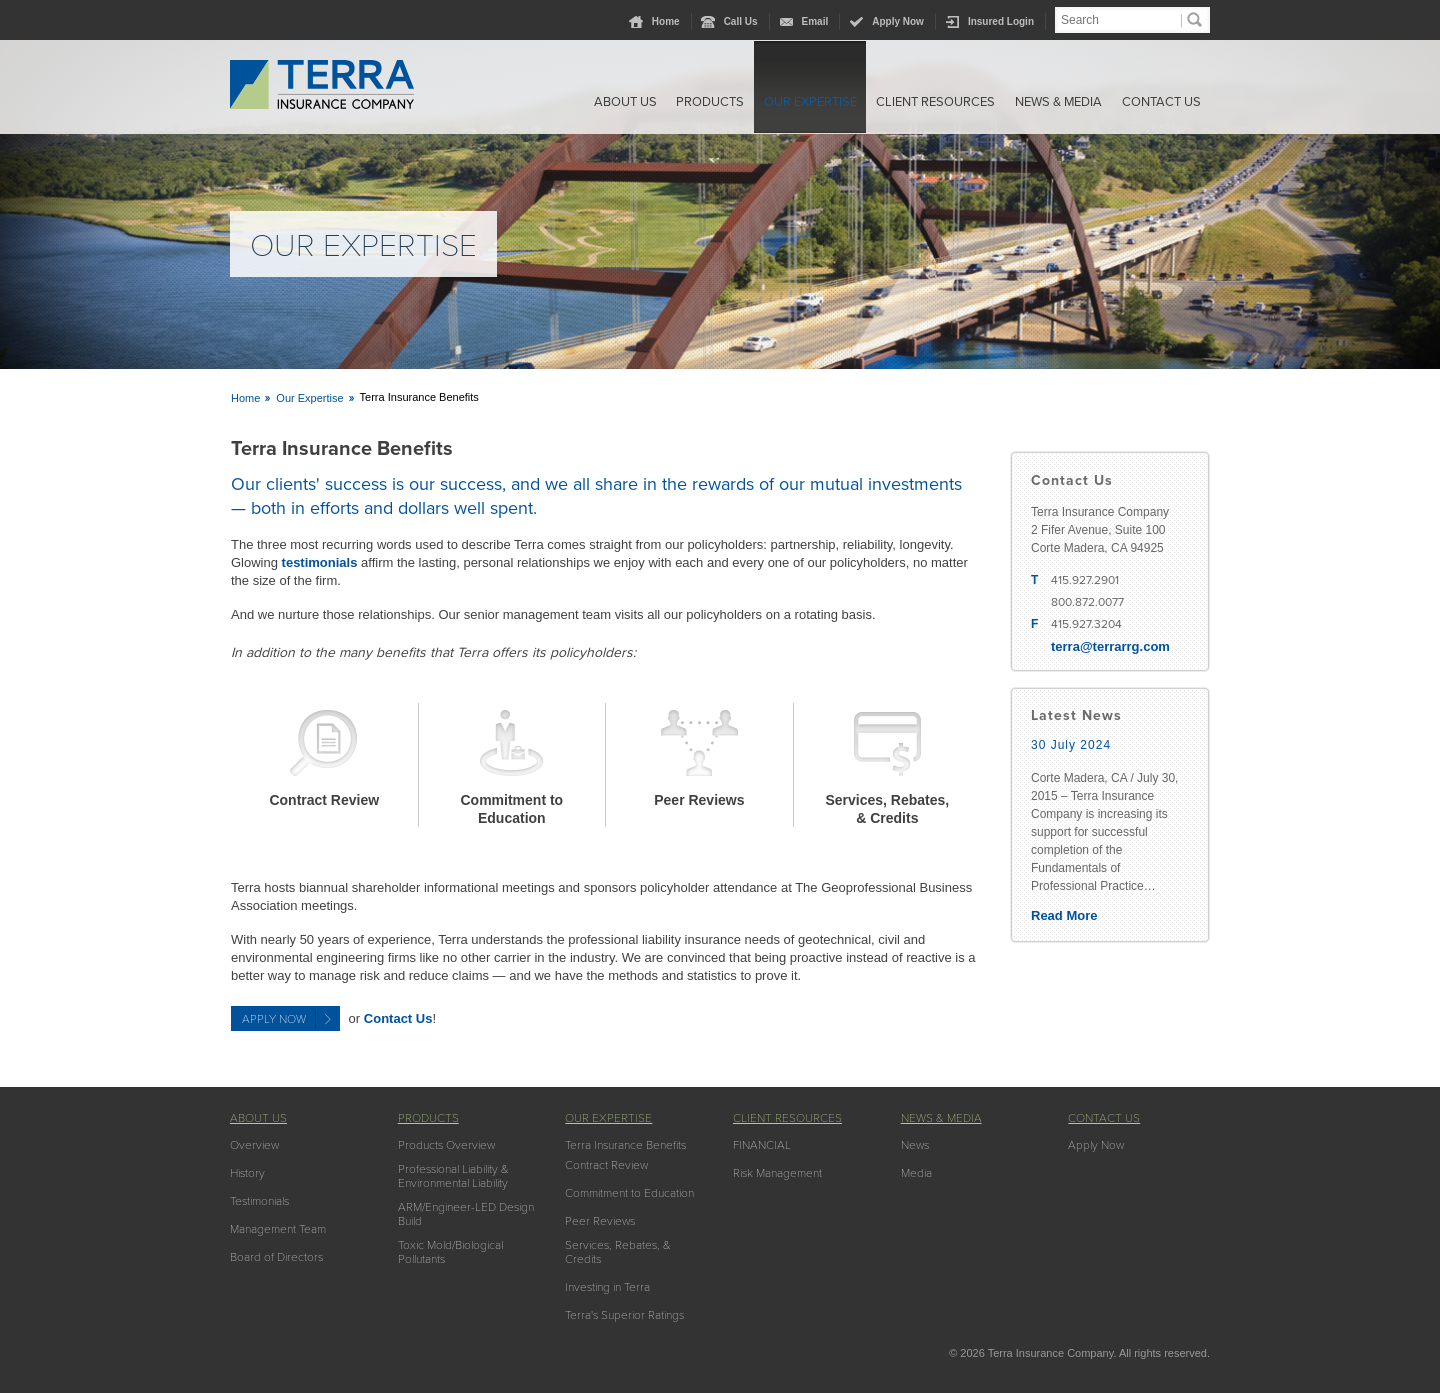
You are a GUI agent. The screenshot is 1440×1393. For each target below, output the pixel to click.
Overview (254, 1145)
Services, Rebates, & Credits (618, 1252)
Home (666, 21)
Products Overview (446, 1145)
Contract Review (324, 800)
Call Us (741, 21)
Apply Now (898, 21)
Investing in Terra (607, 1287)
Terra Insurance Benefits (625, 1145)
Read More (1064, 915)
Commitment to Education (629, 1193)
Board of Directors (276, 1257)
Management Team (278, 1229)
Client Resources (917, 103)
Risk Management (777, 1173)
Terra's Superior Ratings (624, 1315)
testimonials (320, 562)
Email (815, 21)
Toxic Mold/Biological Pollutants (450, 1252)
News (915, 1145)
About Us (581, 103)
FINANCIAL (762, 1145)
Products (675, 103)
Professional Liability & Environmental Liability (453, 1176)
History (247, 1173)
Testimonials (259, 1201)
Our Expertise (783, 103)
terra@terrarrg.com (1110, 646)
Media (916, 1173)
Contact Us (1160, 103)
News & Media (1049, 103)
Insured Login (1001, 21)
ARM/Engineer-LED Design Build (466, 1214)
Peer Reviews (699, 800)
